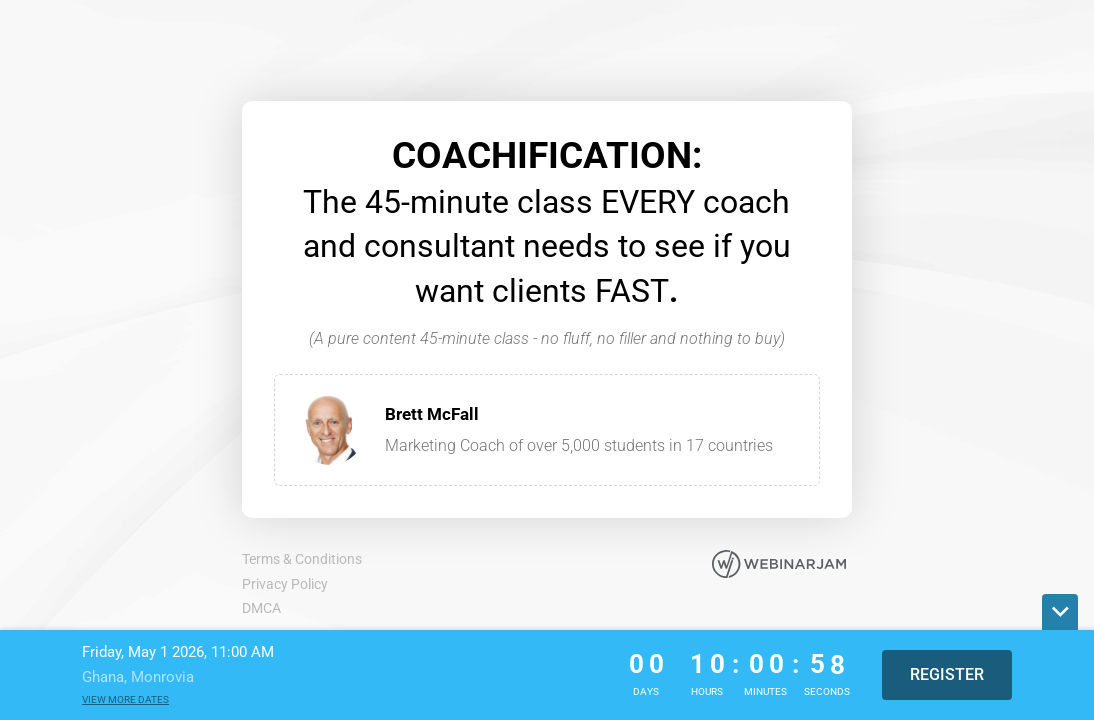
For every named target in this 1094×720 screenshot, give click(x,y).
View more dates (125, 699)
